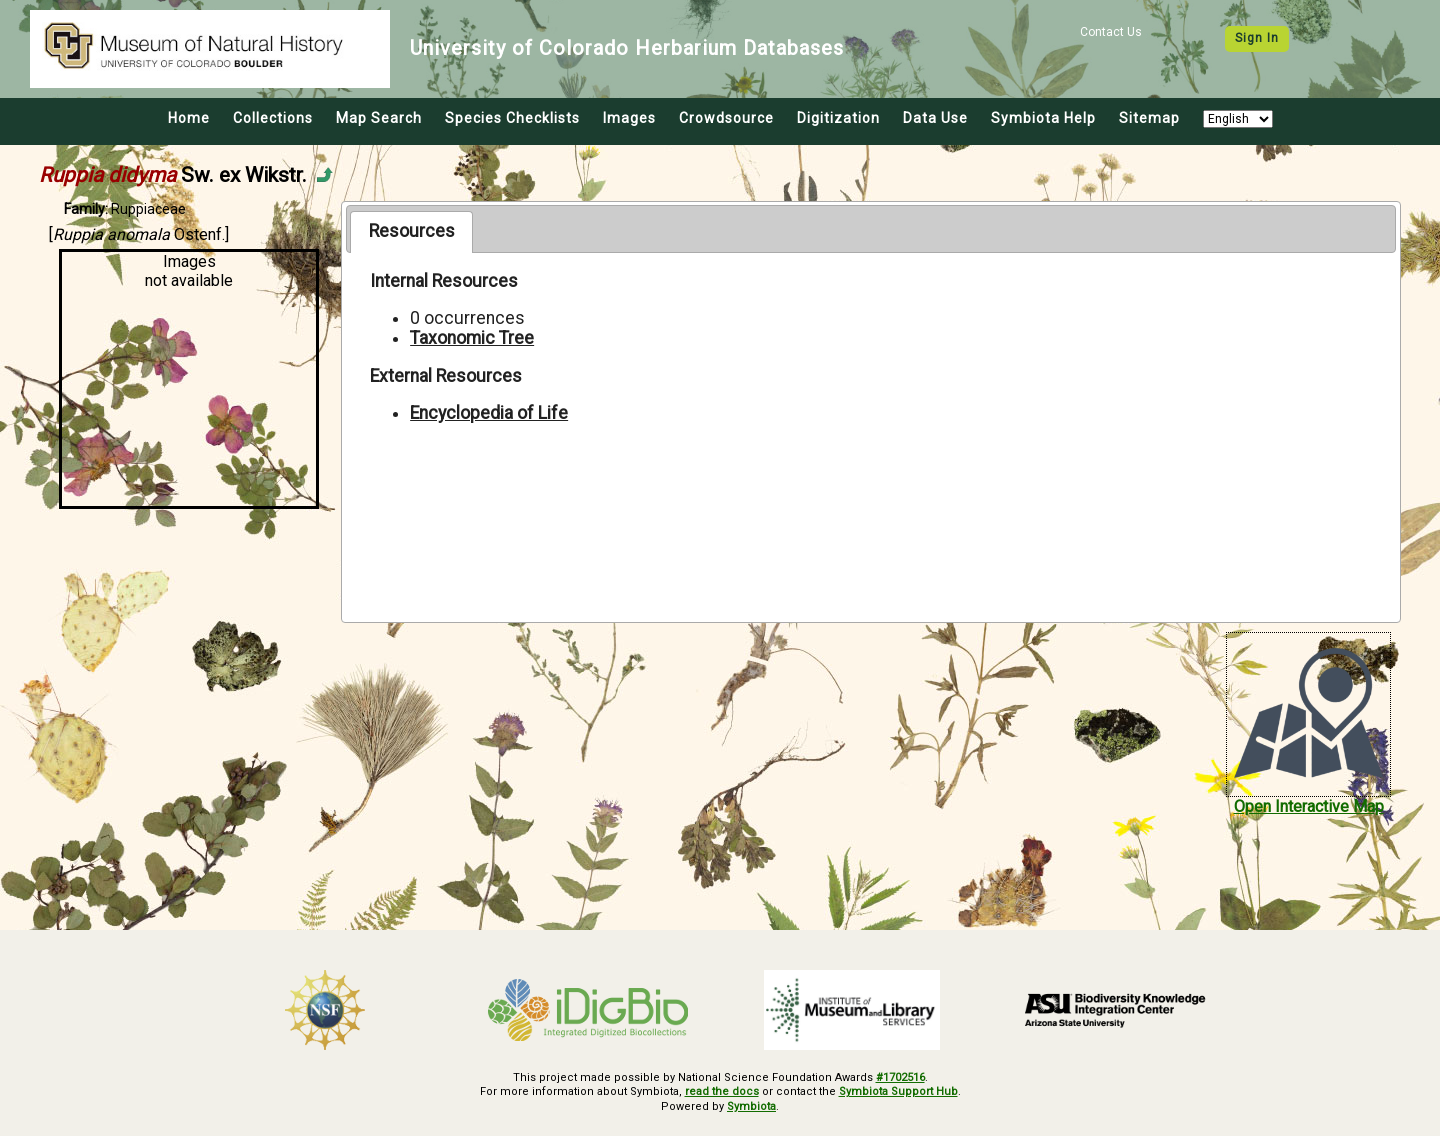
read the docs (722, 1091)
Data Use (935, 118)
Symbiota (751, 1106)
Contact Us (1111, 32)
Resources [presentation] (412, 231)
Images (629, 118)
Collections (273, 118)
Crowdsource (726, 118)
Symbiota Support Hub (898, 1091)
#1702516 (900, 1077)
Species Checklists (512, 118)
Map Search (379, 118)
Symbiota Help (1043, 118)
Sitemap (1149, 118)
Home (189, 118)
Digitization (838, 118)
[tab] (411, 232)
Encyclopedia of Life (489, 413)
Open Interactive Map (1309, 806)
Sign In (1257, 38)
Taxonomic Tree (472, 338)
